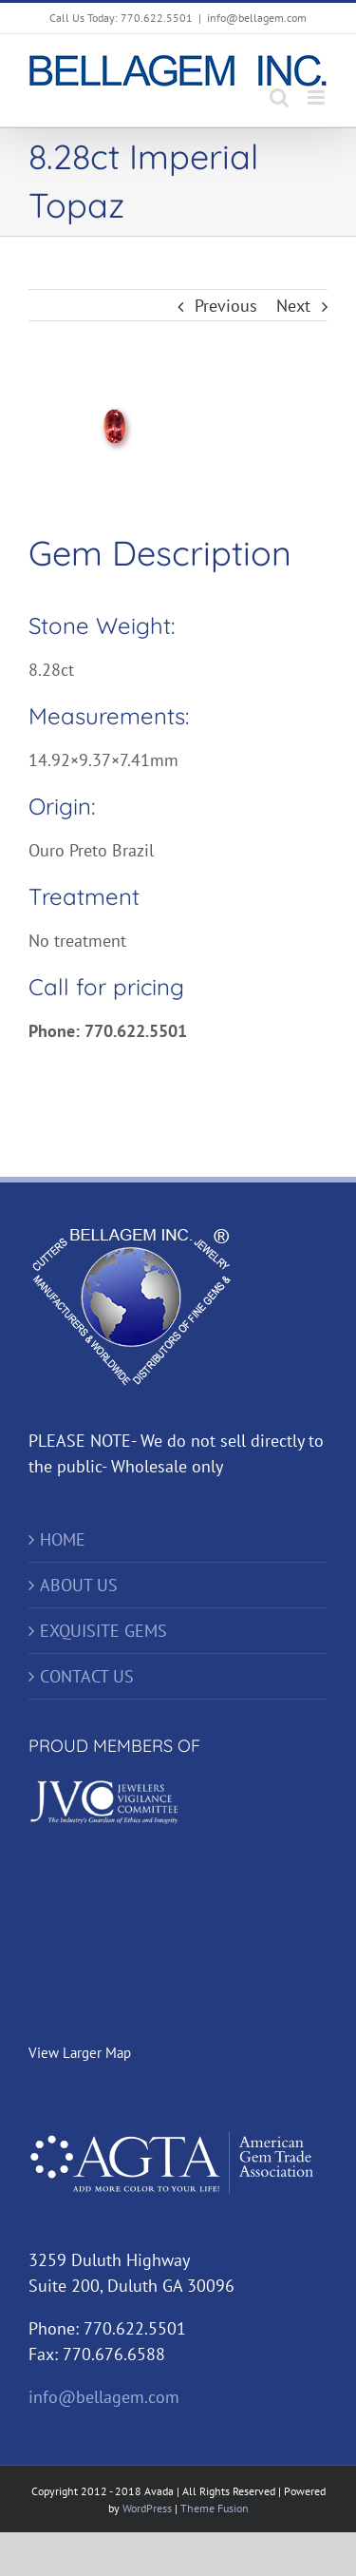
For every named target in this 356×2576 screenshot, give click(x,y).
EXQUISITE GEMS (103, 1631)
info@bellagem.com (257, 17)
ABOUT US (79, 1585)
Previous (226, 306)
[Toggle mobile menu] (318, 97)
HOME (62, 1539)
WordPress (147, 2508)
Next (293, 306)
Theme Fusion (214, 2508)
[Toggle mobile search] (279, 97)
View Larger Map (79, 2053)
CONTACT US (87, 1676)
